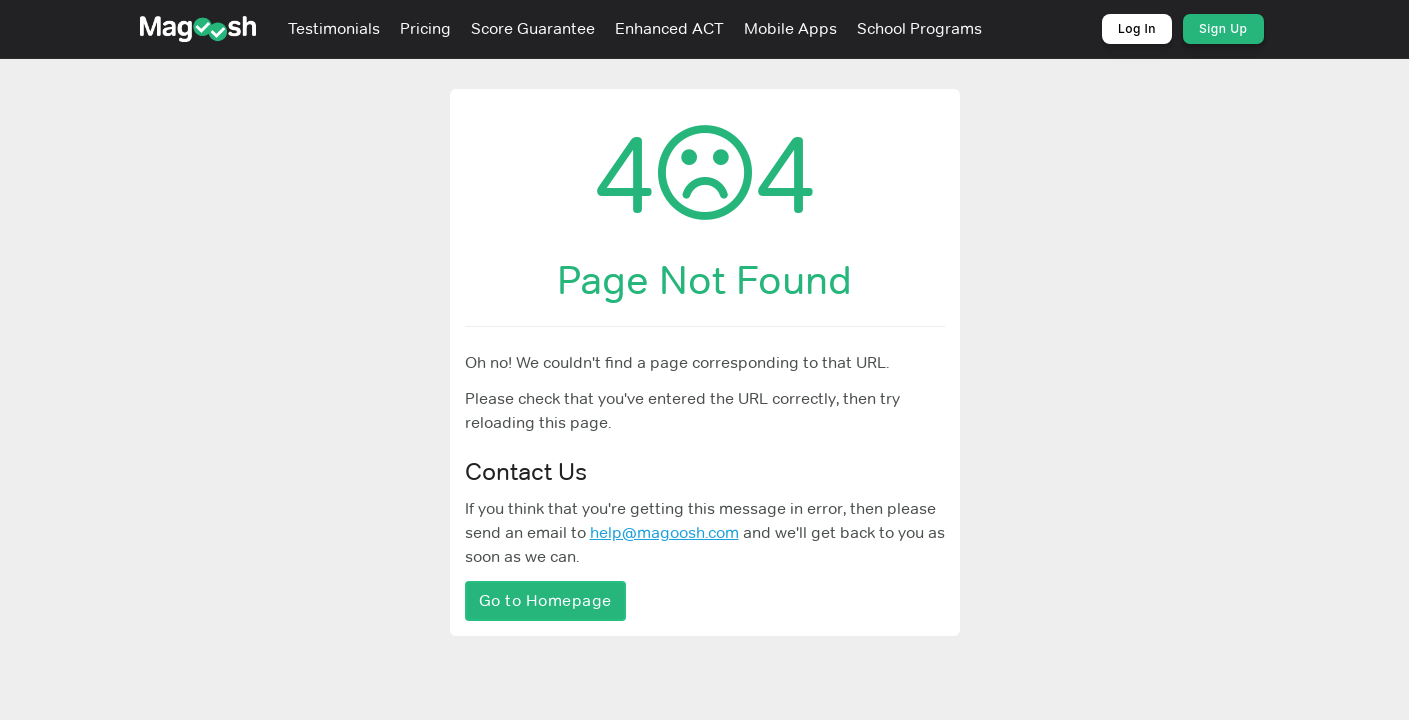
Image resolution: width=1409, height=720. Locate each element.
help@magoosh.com (664, 532)
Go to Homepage (545, 600)
